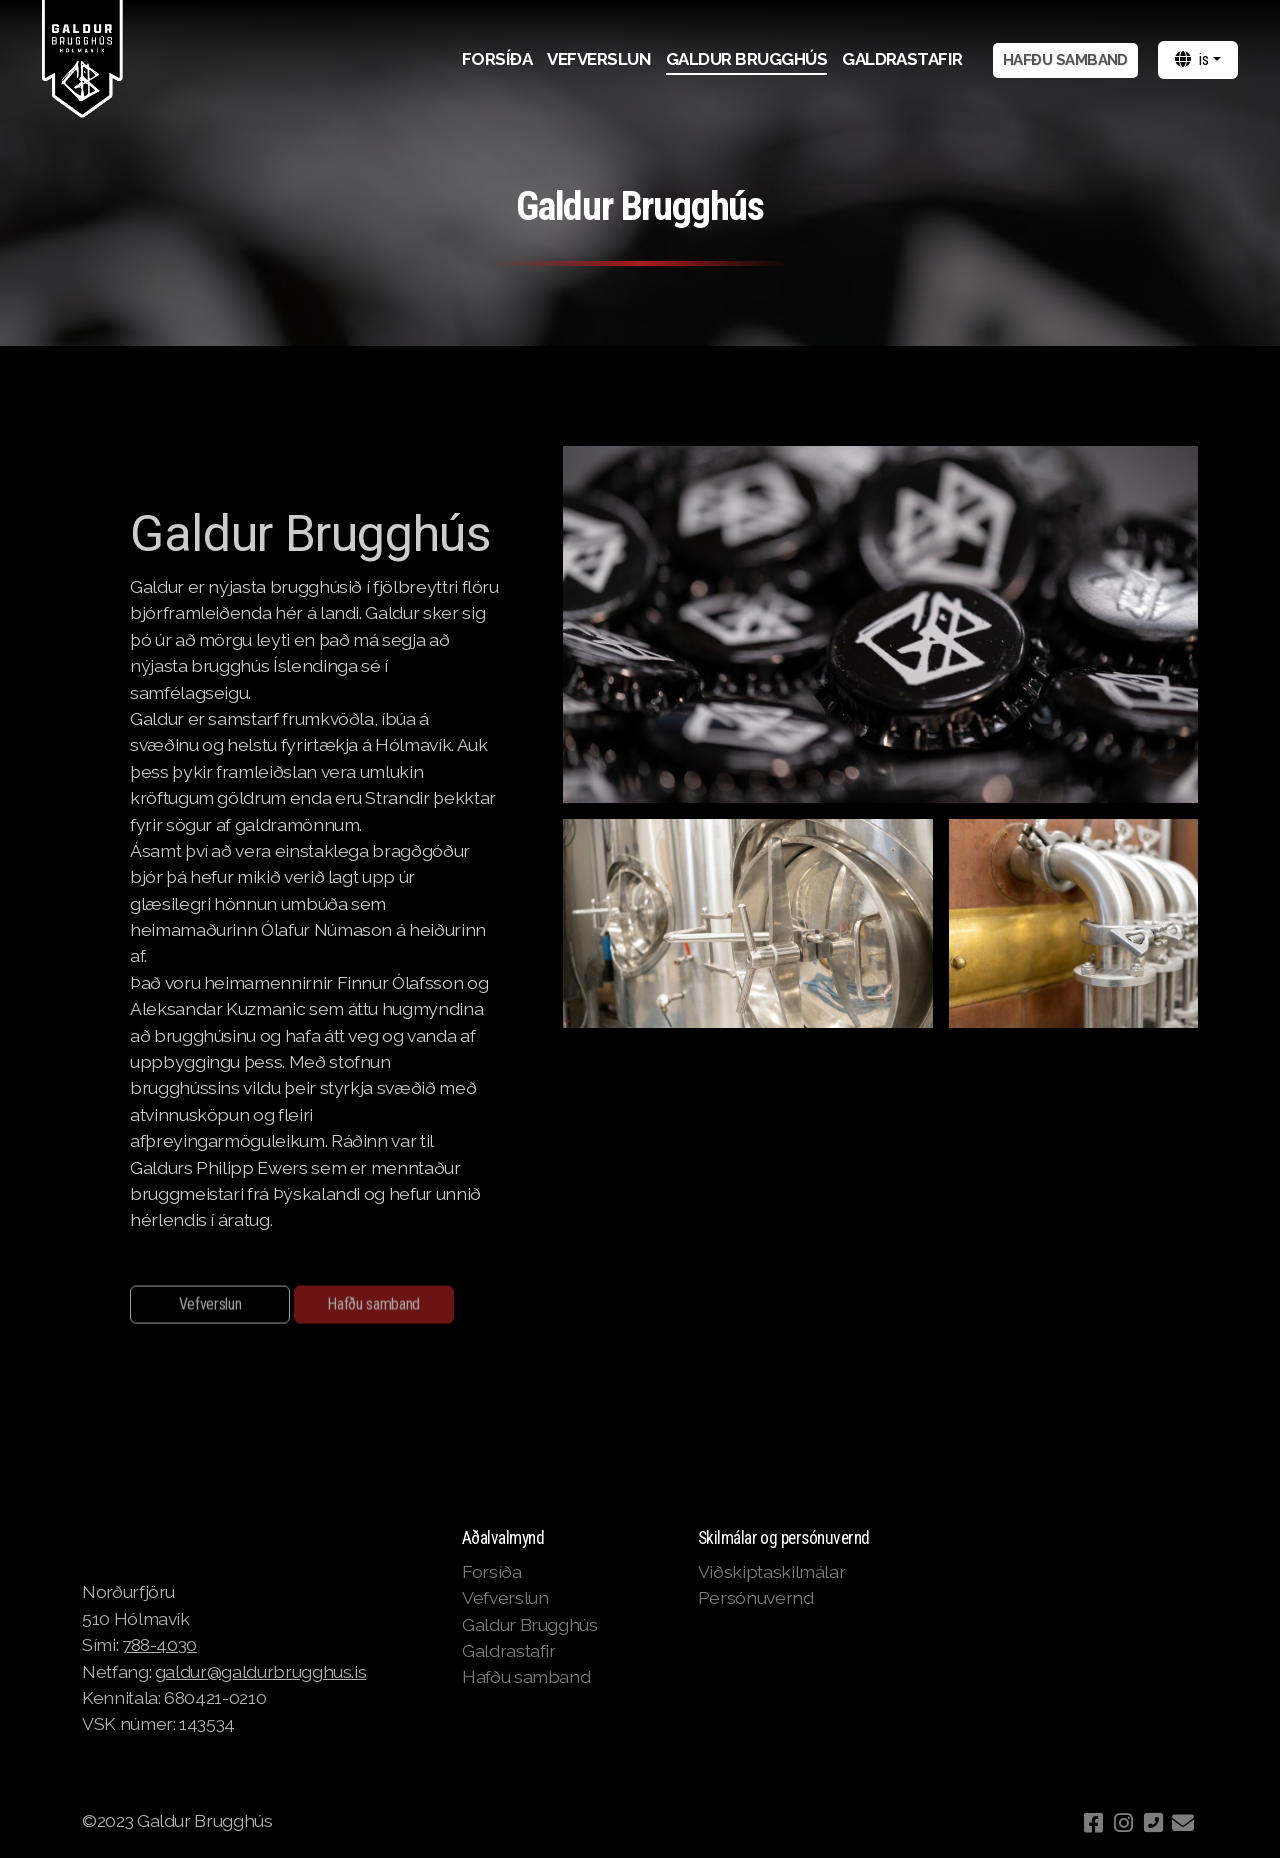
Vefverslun (210, 1307)
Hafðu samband (373, 1307)
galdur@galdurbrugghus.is (261, 1671)
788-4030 (159, 1644)
